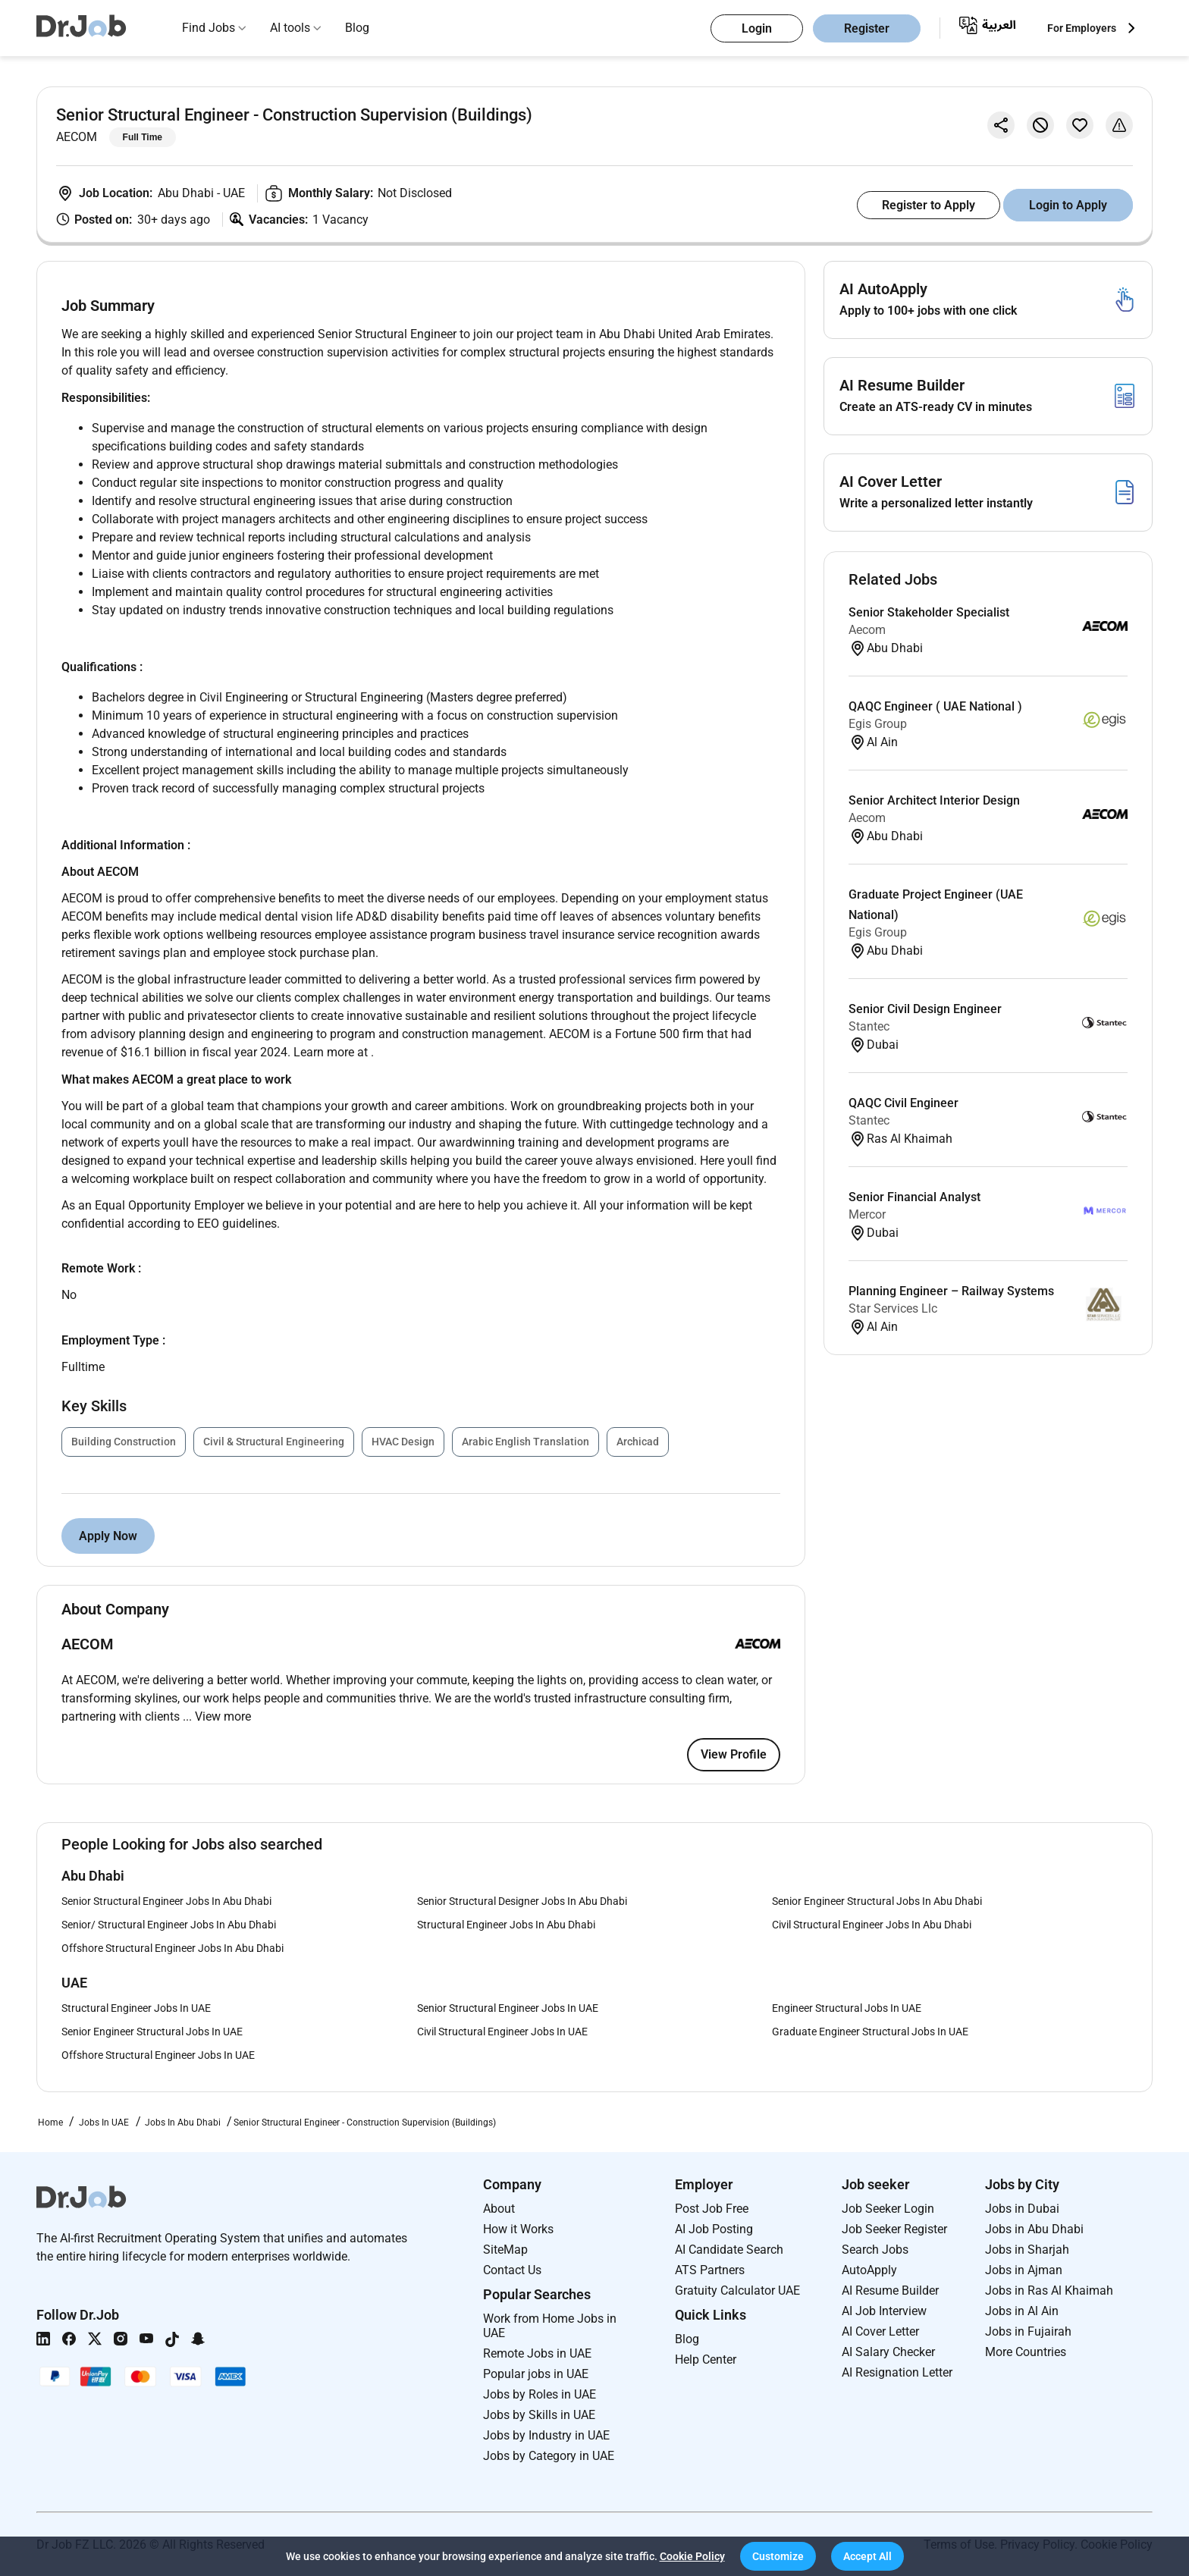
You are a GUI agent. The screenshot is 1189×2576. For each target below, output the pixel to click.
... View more (217, 1716)
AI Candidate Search (729, 2249)
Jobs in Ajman (1023, 2270)
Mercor (867, 1214)
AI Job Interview (884, 2311)
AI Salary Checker (888, 2352)
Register (866, 28)
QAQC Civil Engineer (903, 1103)
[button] (778, 2556)
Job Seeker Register (894, 2229)
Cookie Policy (692, 2556)
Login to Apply (1068, 205)
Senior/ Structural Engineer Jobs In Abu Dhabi (168, 1925)
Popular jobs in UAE (535, 2374)
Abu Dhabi (187, 193)
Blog (357, 27)
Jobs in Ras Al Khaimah (1049, 2290)
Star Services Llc (893, 1308)
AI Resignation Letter (897, 2372)
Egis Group (878, 724)
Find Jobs (208, 27)
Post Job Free (711, 2208)
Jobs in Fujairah (1028, 2331)
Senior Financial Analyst (914, 1197)
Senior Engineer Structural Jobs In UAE (152, 2031)
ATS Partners (710, 2270)
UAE (234, 193)
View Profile (734, 1754)
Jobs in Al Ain (1022, 2311)
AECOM (76, 137)
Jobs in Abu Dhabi (1034, 2229)
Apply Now (108, 1536)
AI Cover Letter (880, 2331)
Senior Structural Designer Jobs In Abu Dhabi (522, 1901)
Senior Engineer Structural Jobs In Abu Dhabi (877, 1901)
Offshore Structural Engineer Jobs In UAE (158, 2055)
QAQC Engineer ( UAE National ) (935, 706)
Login (757, 28)
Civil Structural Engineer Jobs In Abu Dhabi (871, 1925)
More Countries (1025, 2352)
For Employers (1081, 28)
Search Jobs (875, 2249)
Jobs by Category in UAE (548, 2456)
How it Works (518, 2229)
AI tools (290, 27)
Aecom (867, 630)
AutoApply (869, 2270)
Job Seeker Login (888, 2208)
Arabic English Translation (525, 1441)
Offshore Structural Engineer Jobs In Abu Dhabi (172, 1948)
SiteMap (505, 2249)
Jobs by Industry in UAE (546, 2435)
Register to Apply (928, 205)
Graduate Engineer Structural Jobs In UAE (870, 2031)
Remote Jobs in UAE (537, 2353)
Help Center (705, 2359)
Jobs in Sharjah (1027, 2249)
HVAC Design (403, 1441)
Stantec (869, 1026)
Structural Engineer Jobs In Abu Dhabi (506, 1925)
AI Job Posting (714, 2229)
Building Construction (123, 1441)
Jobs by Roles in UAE (539, 2394)
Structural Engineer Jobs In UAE (136, 2008)
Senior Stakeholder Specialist (929, 612)
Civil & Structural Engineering (273, 1441)
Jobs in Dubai (1022, 2208)
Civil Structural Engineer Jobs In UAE (502, 2031)
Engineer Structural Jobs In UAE (846, 2008)
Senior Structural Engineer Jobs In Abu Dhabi (166, 1901)
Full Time (142, 137)
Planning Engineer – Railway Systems (951, 1291)
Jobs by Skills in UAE (539, 2415)
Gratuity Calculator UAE (737, 2290)
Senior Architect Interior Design (934, 800)
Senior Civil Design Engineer (925, 1009)
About (499, 2208)
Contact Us (512, 2270)
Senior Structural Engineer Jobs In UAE (507, 2008)
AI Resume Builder (890, 2290)
